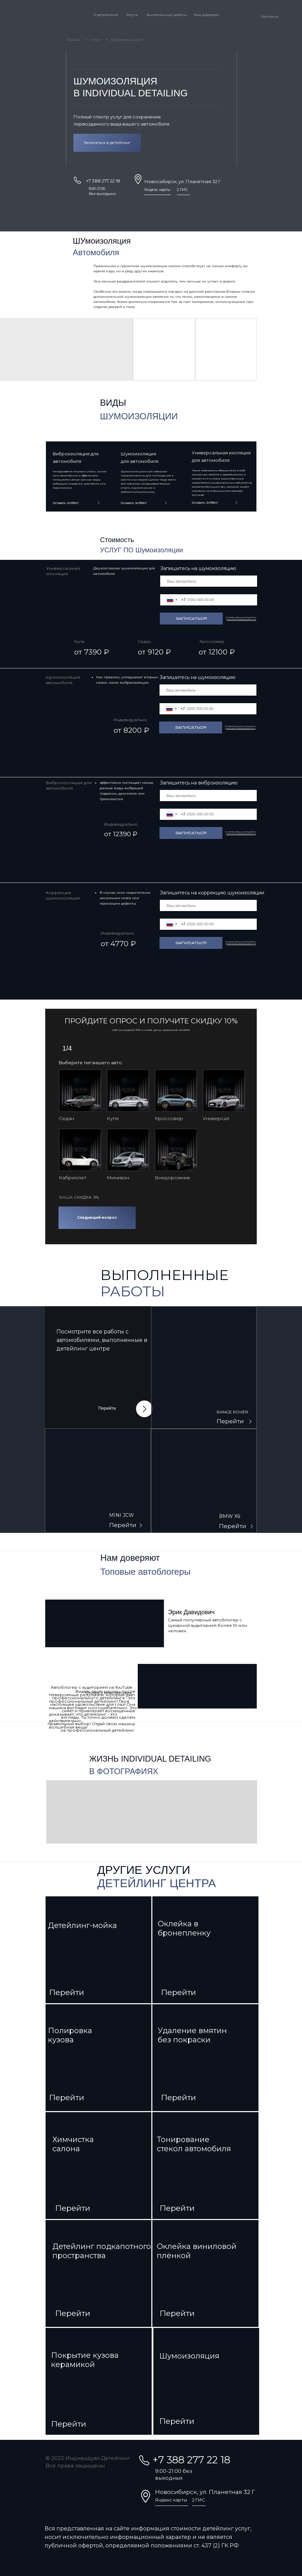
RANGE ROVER (232, 1411)
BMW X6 (229, 1516)
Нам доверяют (206, 15)
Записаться (191, 618)
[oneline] (208, 581)
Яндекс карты (157, 189)
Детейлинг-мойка (82, 1925)
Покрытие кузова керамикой (85, 2360)
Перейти (107, 1408)
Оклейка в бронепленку (184, 1928)
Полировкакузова (70, 2035)
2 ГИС (182, 189)
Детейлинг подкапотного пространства (101, 2251)
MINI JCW (121, 1515)
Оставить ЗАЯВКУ (205, 502)
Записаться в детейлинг (107, 142)
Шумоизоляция (189, 2356)
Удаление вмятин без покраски (192, 2035)
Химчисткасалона (73, 2144)
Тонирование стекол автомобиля (194, 2144)
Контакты (270, 16)
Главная (72, 40)
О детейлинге (106, 15)
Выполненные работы (167, 15)
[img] (204, 1367)
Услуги (132, 15)
